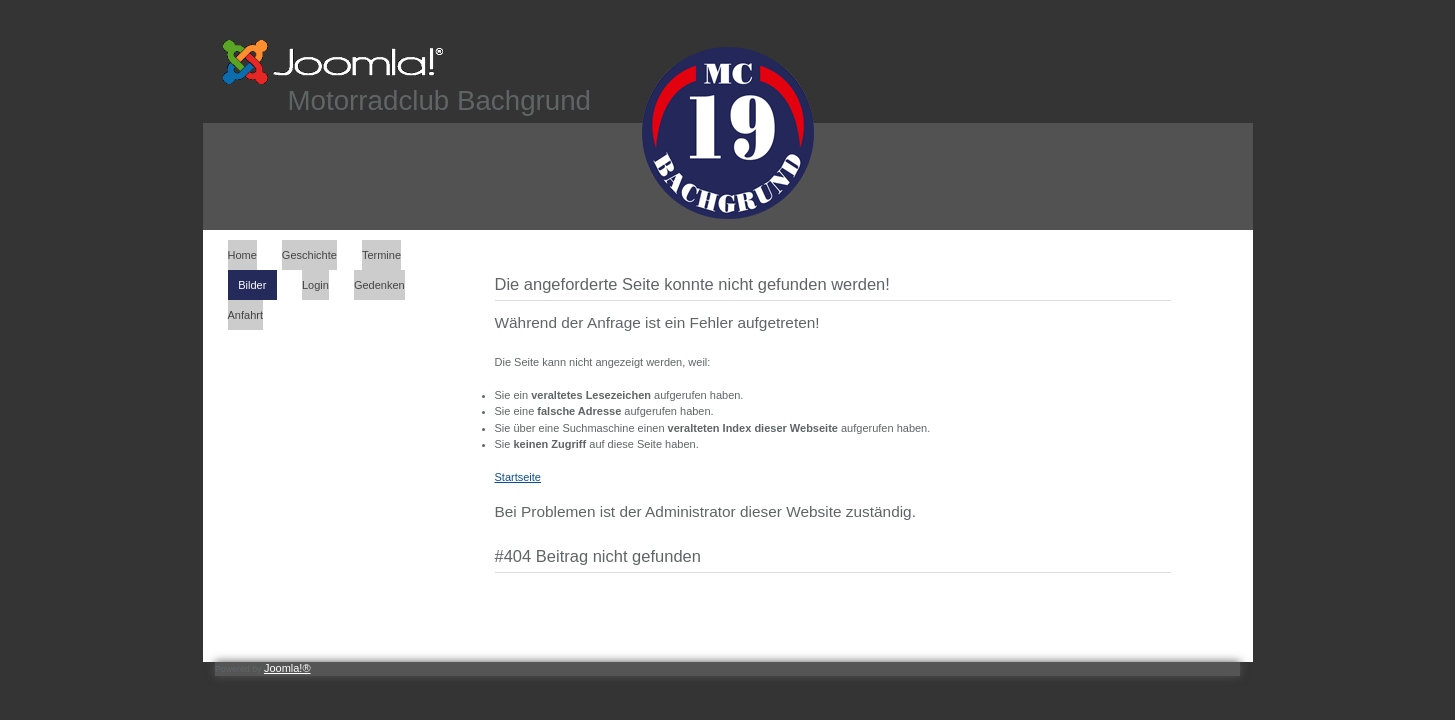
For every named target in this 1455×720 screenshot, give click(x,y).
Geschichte (309, 255)
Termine (381, 255)
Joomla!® (287, 668)
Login (315, 285)
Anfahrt (245, 315)
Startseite (518, 477)
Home (242, 255)
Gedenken (379, 285)
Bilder (252, 285)
